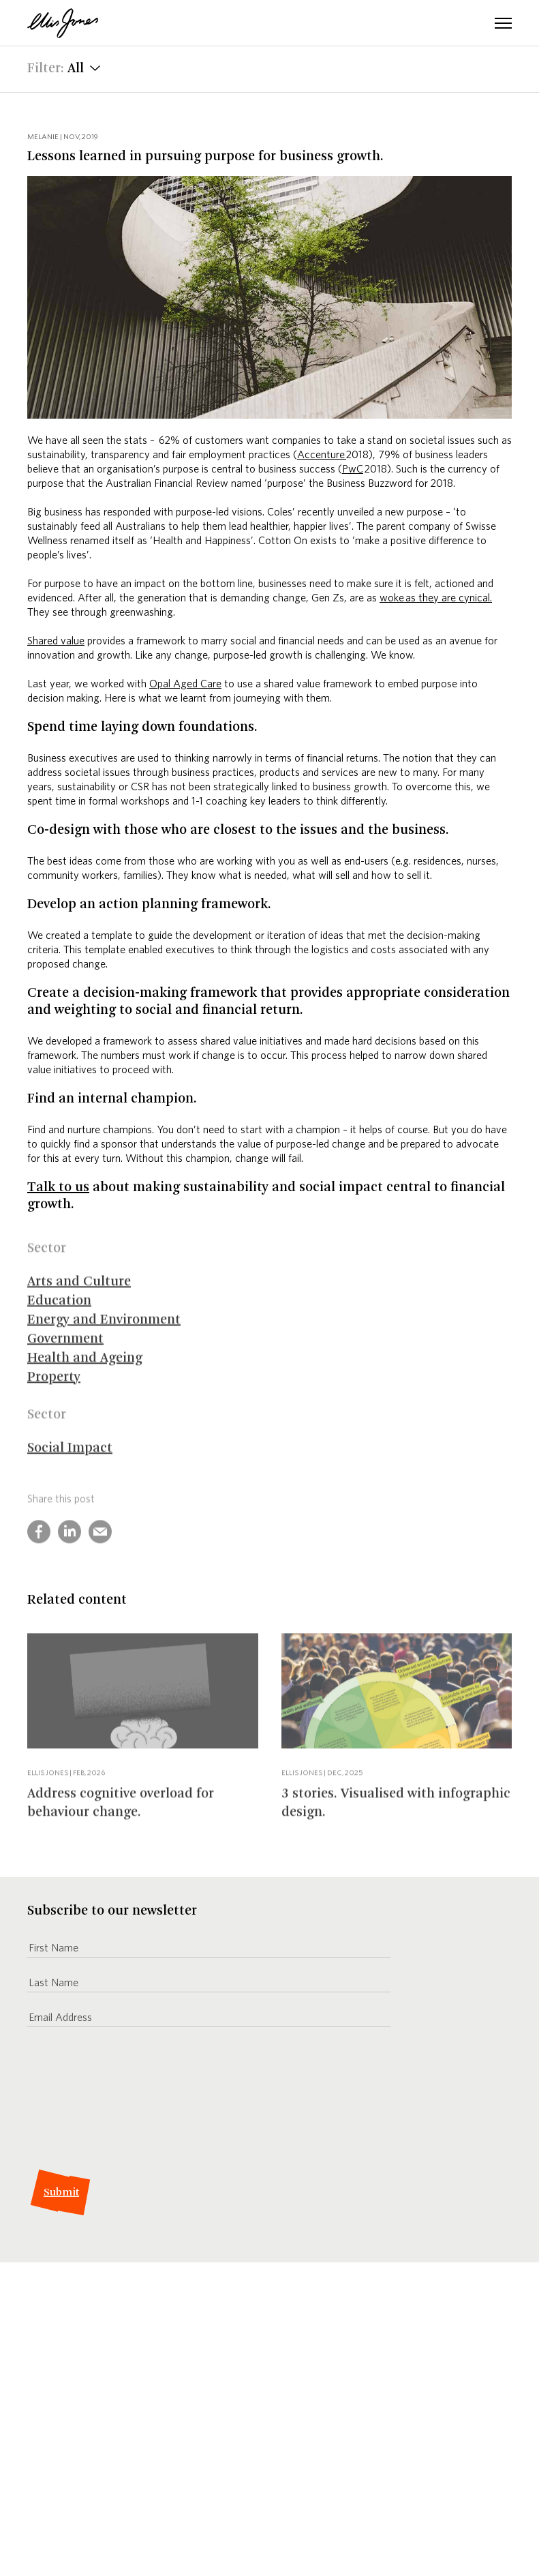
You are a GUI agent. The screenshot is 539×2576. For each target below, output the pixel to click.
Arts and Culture (79, 1295)
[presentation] (130, 2109)
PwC (352, 468)
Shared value (55, 640)
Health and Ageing (84, 1371)
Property (53, 1390)
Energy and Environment (104, 1333)
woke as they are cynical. (436, 597)
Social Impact (69, 1461)
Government (65, 1352)
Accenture (321, 454)
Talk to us (58, 1188)
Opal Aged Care (185, 683)
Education (59, 1314)
